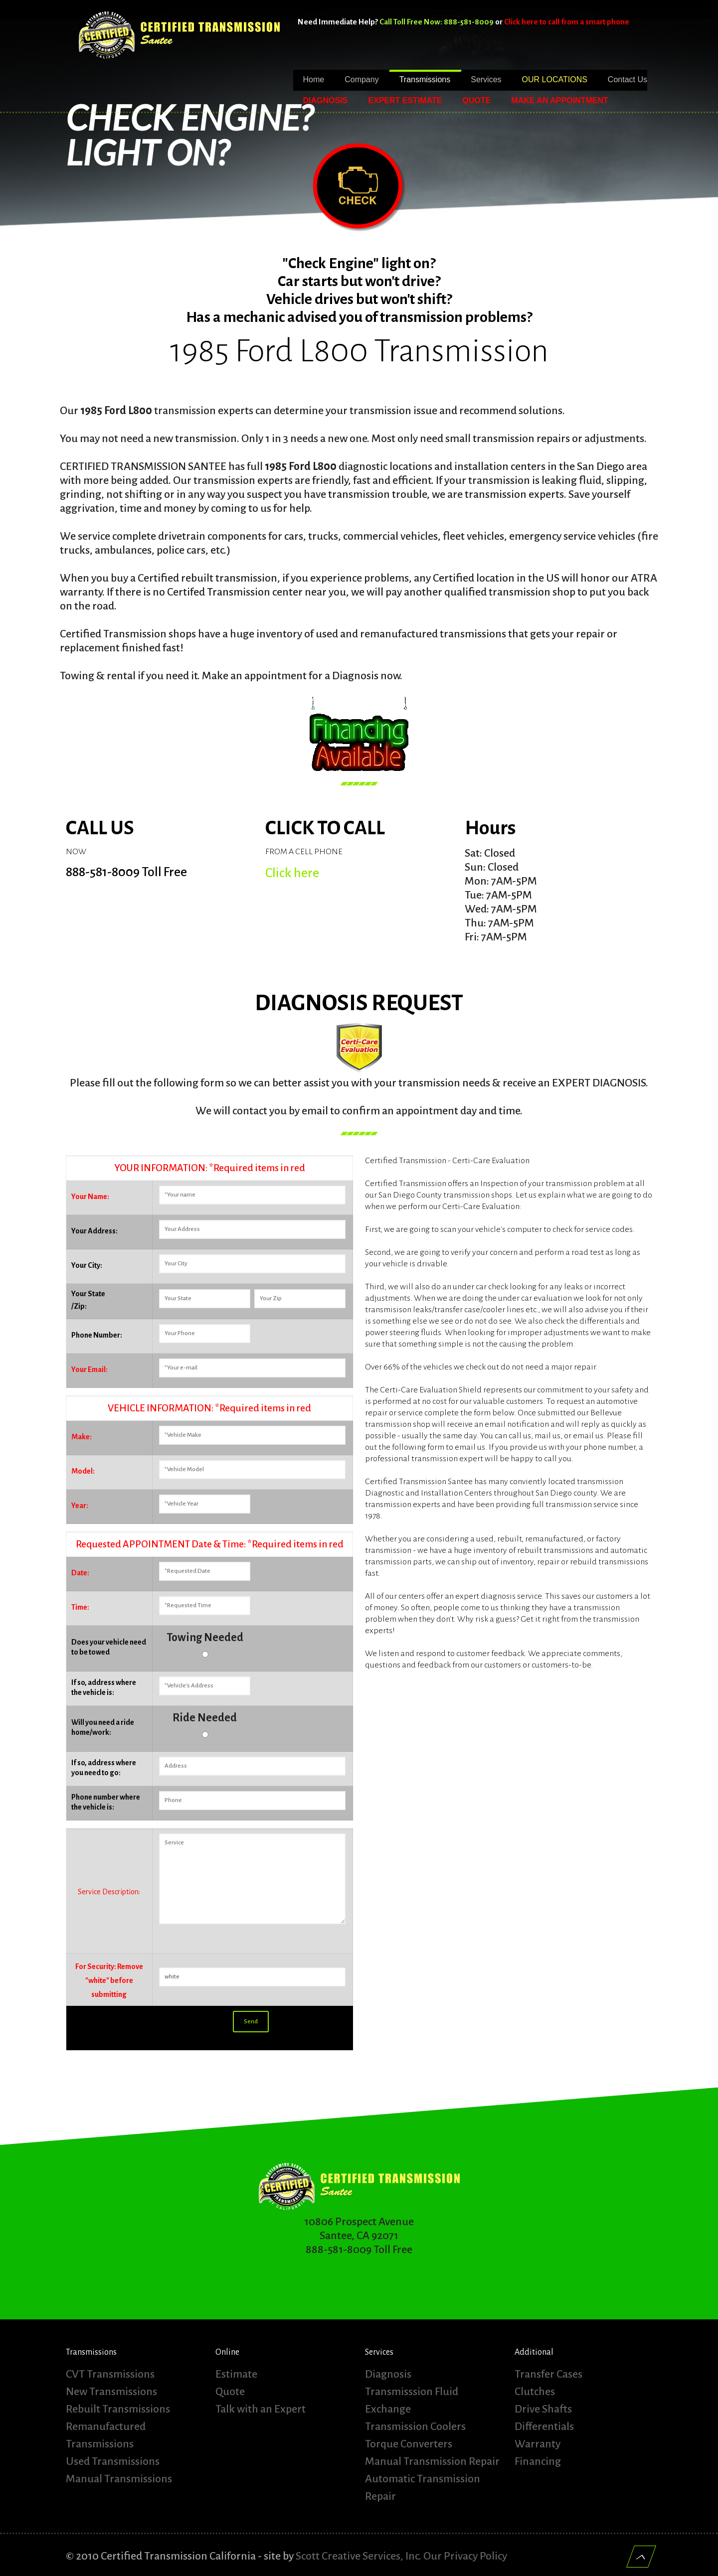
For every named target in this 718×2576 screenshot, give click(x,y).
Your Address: (94, 1231)
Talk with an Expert (260, 2409)
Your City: (86, 1265)
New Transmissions (111, 2392)
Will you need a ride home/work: (102, 1727)
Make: (81, 1437)
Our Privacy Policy (465, 2556)
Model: (83, 1471)
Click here (292, 873)
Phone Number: (96, 1335)
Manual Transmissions (119, 2479)
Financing (538, 2461)
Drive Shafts (543, 2409)
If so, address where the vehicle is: (103, 1687)
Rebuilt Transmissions (118, 2409)
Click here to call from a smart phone (566, 21)
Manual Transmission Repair (432, 2461)
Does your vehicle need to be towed (108, 1647)
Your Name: (90, 1197)
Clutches (535, 2392)
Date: (80, 1573)
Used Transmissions (113, 2461)
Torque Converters (408, 2444)
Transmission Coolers (415, 2426)
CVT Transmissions (110, 2374)
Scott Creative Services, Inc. (358, 2556)
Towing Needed (205, 1638)
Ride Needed (205, 1718)
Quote (230, 2392)
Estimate (236, 2374)
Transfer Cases (548, 2374)
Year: (79, 1506)
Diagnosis (388, 2374)
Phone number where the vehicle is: (105, 1802)
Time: (80, 1607)
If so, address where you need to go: (103, 1768)
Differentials (544, 2426)
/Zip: (79, 1306)
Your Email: (89, 1369)
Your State (88, 1294)
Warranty (537, 2444)
